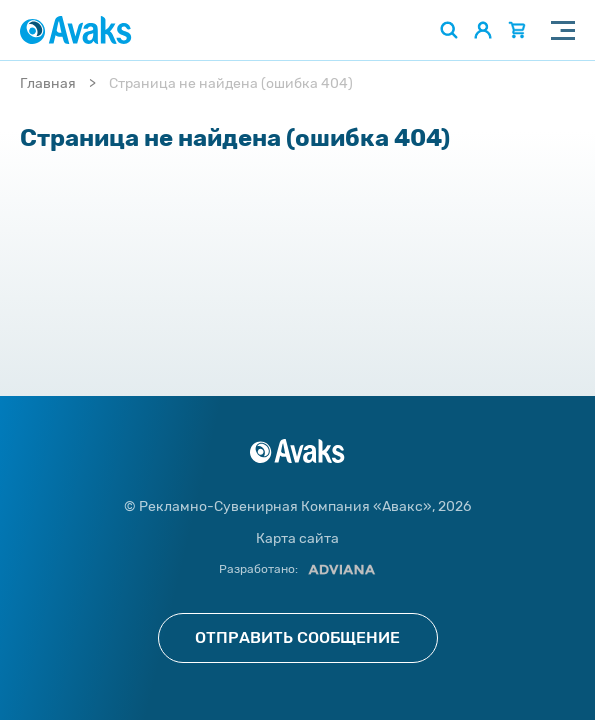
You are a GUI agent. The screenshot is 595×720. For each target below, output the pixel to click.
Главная (48, 83)
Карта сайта (297, 538)
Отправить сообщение (297, 637)
